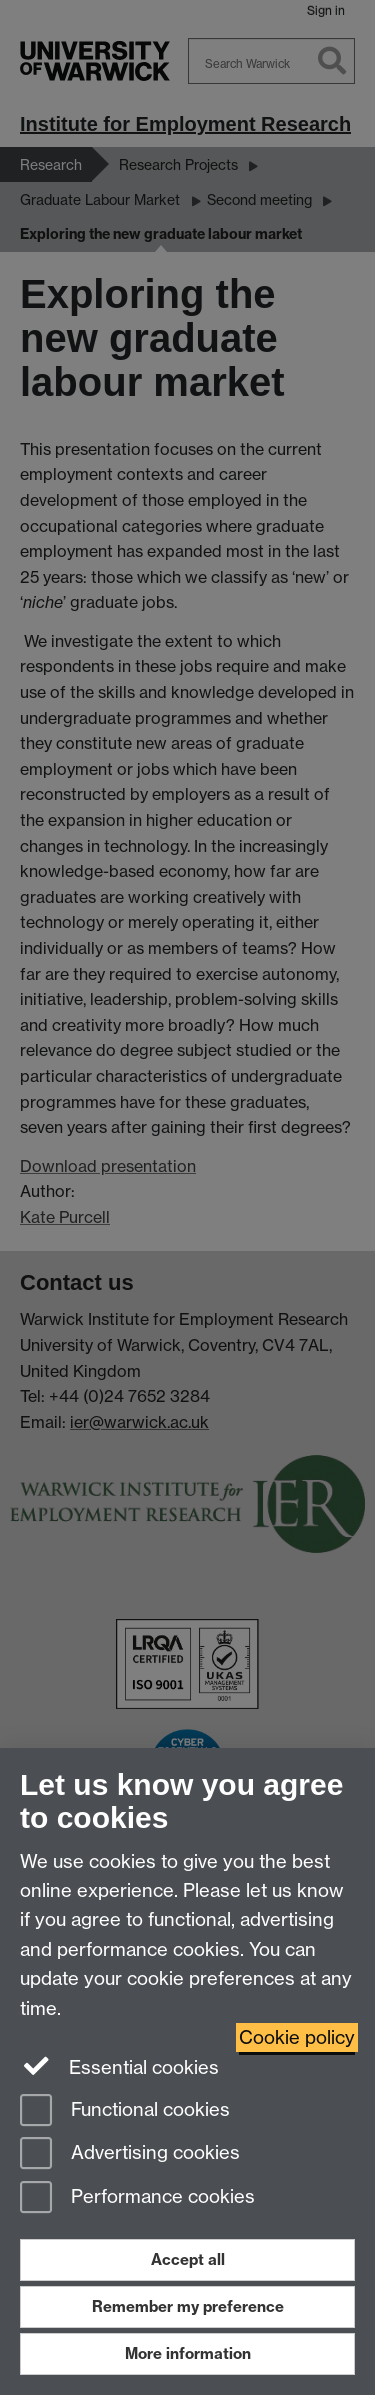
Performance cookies (137, 2198)
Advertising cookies (130, 2154)
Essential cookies (119, 2066)
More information (188, 2353)
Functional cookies (125, 2111)
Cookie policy (297, 2037)
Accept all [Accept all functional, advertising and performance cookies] (188, 2259)
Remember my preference (188, 2306)
